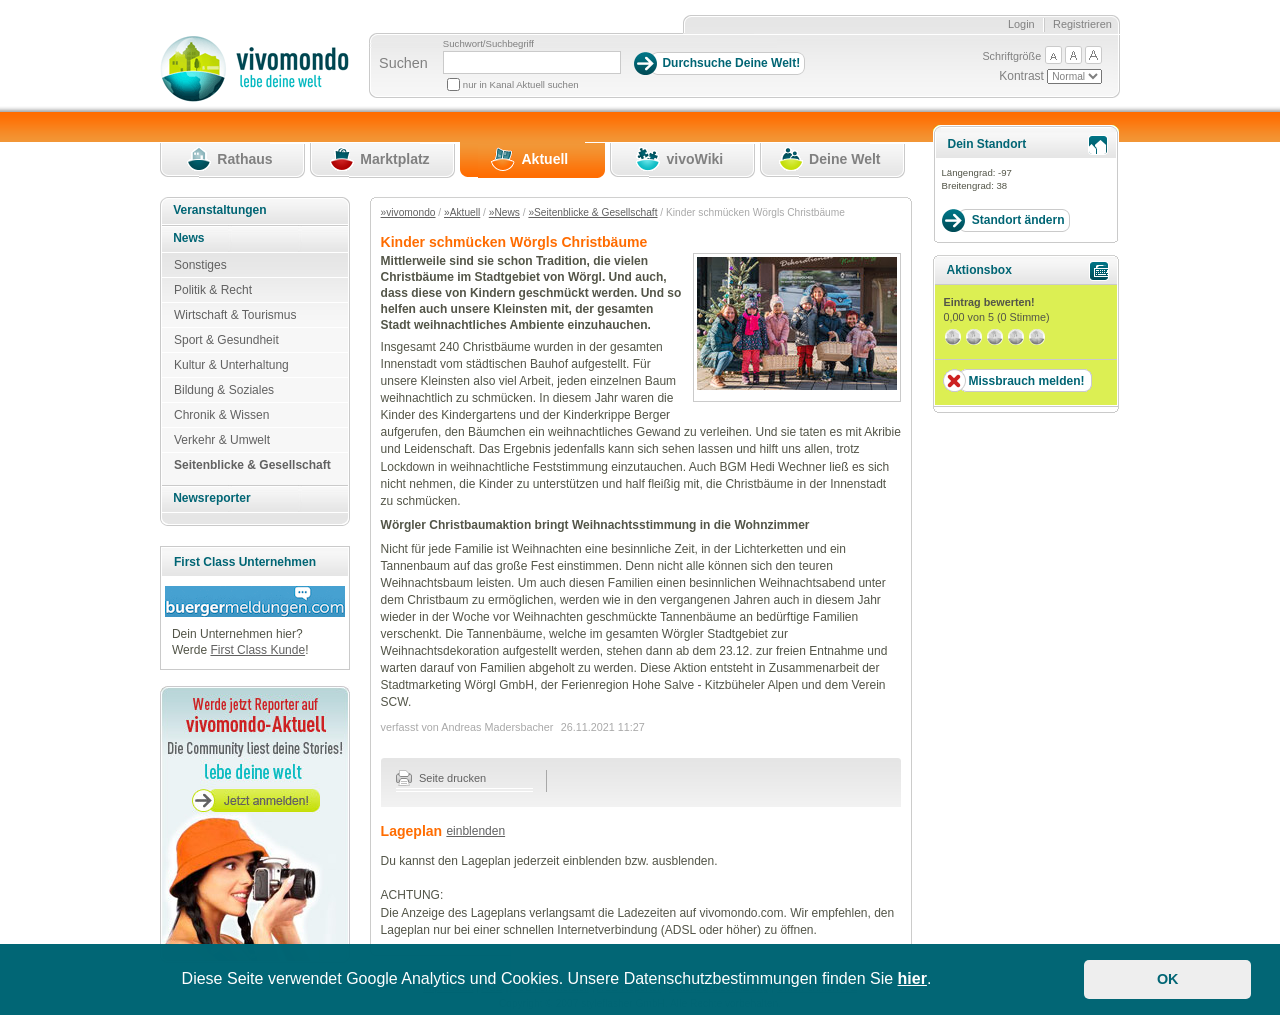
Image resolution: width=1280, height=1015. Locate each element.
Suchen (403, 63)
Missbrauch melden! (1026, 381)
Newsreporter (211, 498)
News (188, 238)
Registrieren (1082, 24)
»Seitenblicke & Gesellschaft (592, 212)
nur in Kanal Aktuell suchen (521, 84)
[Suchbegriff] (532, 62)
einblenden (475, 831)
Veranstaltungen (219, 210)
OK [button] (1168, 979)
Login (1021, 24)
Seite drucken (441, 778)
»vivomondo (408, 212)
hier (912, 978)
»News (504, 212)
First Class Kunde (257, 650)
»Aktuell (462, 212)
